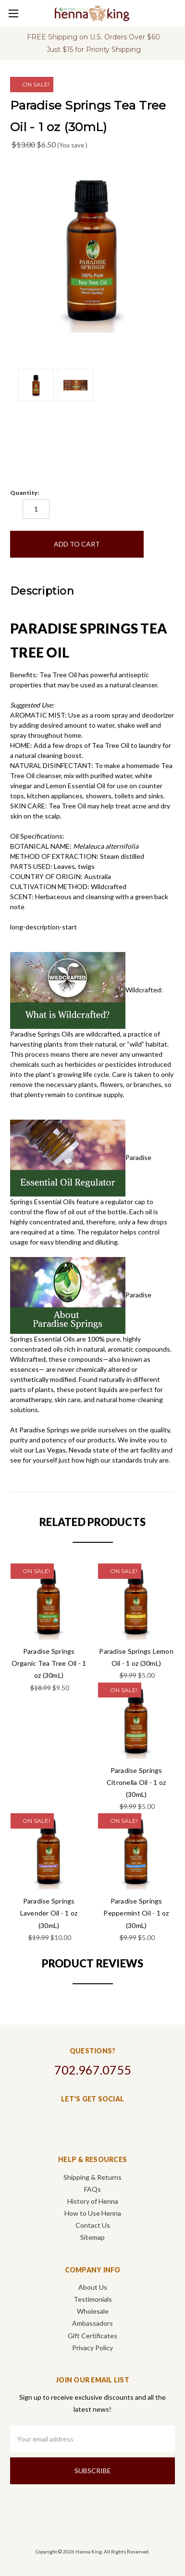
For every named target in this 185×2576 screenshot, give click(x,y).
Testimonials (93, 2299)
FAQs (92, 2189)
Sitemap (92, 2237)
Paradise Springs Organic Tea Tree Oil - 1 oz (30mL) (49, 1663)
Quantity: (24, 492)
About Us (92, 2287)
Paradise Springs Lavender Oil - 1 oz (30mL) (49, 1913)
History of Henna (92, 2201)
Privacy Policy (92, 2348)
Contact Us (92, 2225)
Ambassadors (92, 2323)
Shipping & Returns (92, 2177)
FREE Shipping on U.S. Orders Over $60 (93, 37)
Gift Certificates (92, 2336)
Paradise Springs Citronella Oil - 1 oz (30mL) (136, 1782)
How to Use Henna (92, 2213)
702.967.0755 (92, 2070)
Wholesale (93, 2311)
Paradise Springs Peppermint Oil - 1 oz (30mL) (136, 1913)
